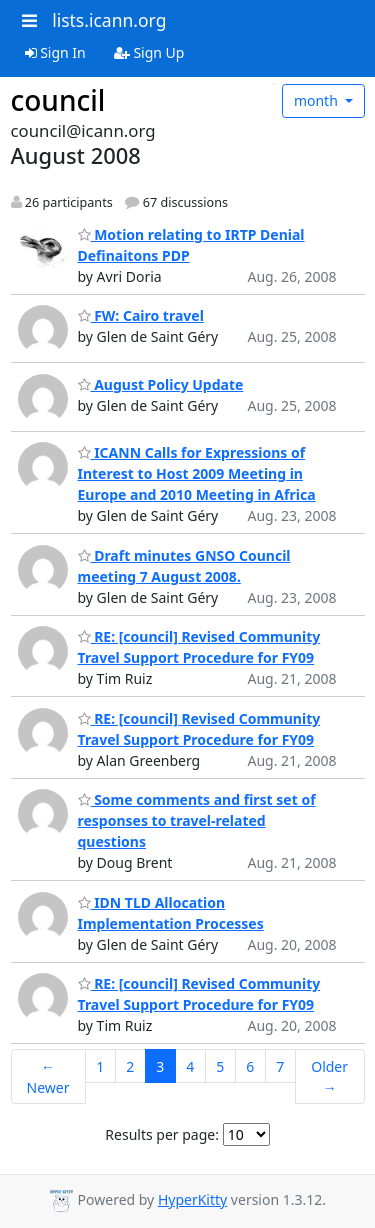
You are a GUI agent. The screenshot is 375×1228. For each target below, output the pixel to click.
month (318, 100)
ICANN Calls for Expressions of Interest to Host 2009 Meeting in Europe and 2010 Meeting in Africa (197, 473)
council (58, 100)
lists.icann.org (109, 20)
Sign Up (149, 52)
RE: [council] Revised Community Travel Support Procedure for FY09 (199, 647)
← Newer (48, 1077)
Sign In (55, 52)
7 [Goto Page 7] (280, 1066)
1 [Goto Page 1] (100, 1066)
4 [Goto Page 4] (190, 1066)
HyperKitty (192, 1199)
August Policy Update (161, 384)
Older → (329, 1077)
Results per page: (162, 1134)
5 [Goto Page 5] (220, 1066)
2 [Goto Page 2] (130, 1066)
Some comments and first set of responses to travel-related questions (197, 820)
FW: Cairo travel (141, 315)
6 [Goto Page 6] (250, 1066)
